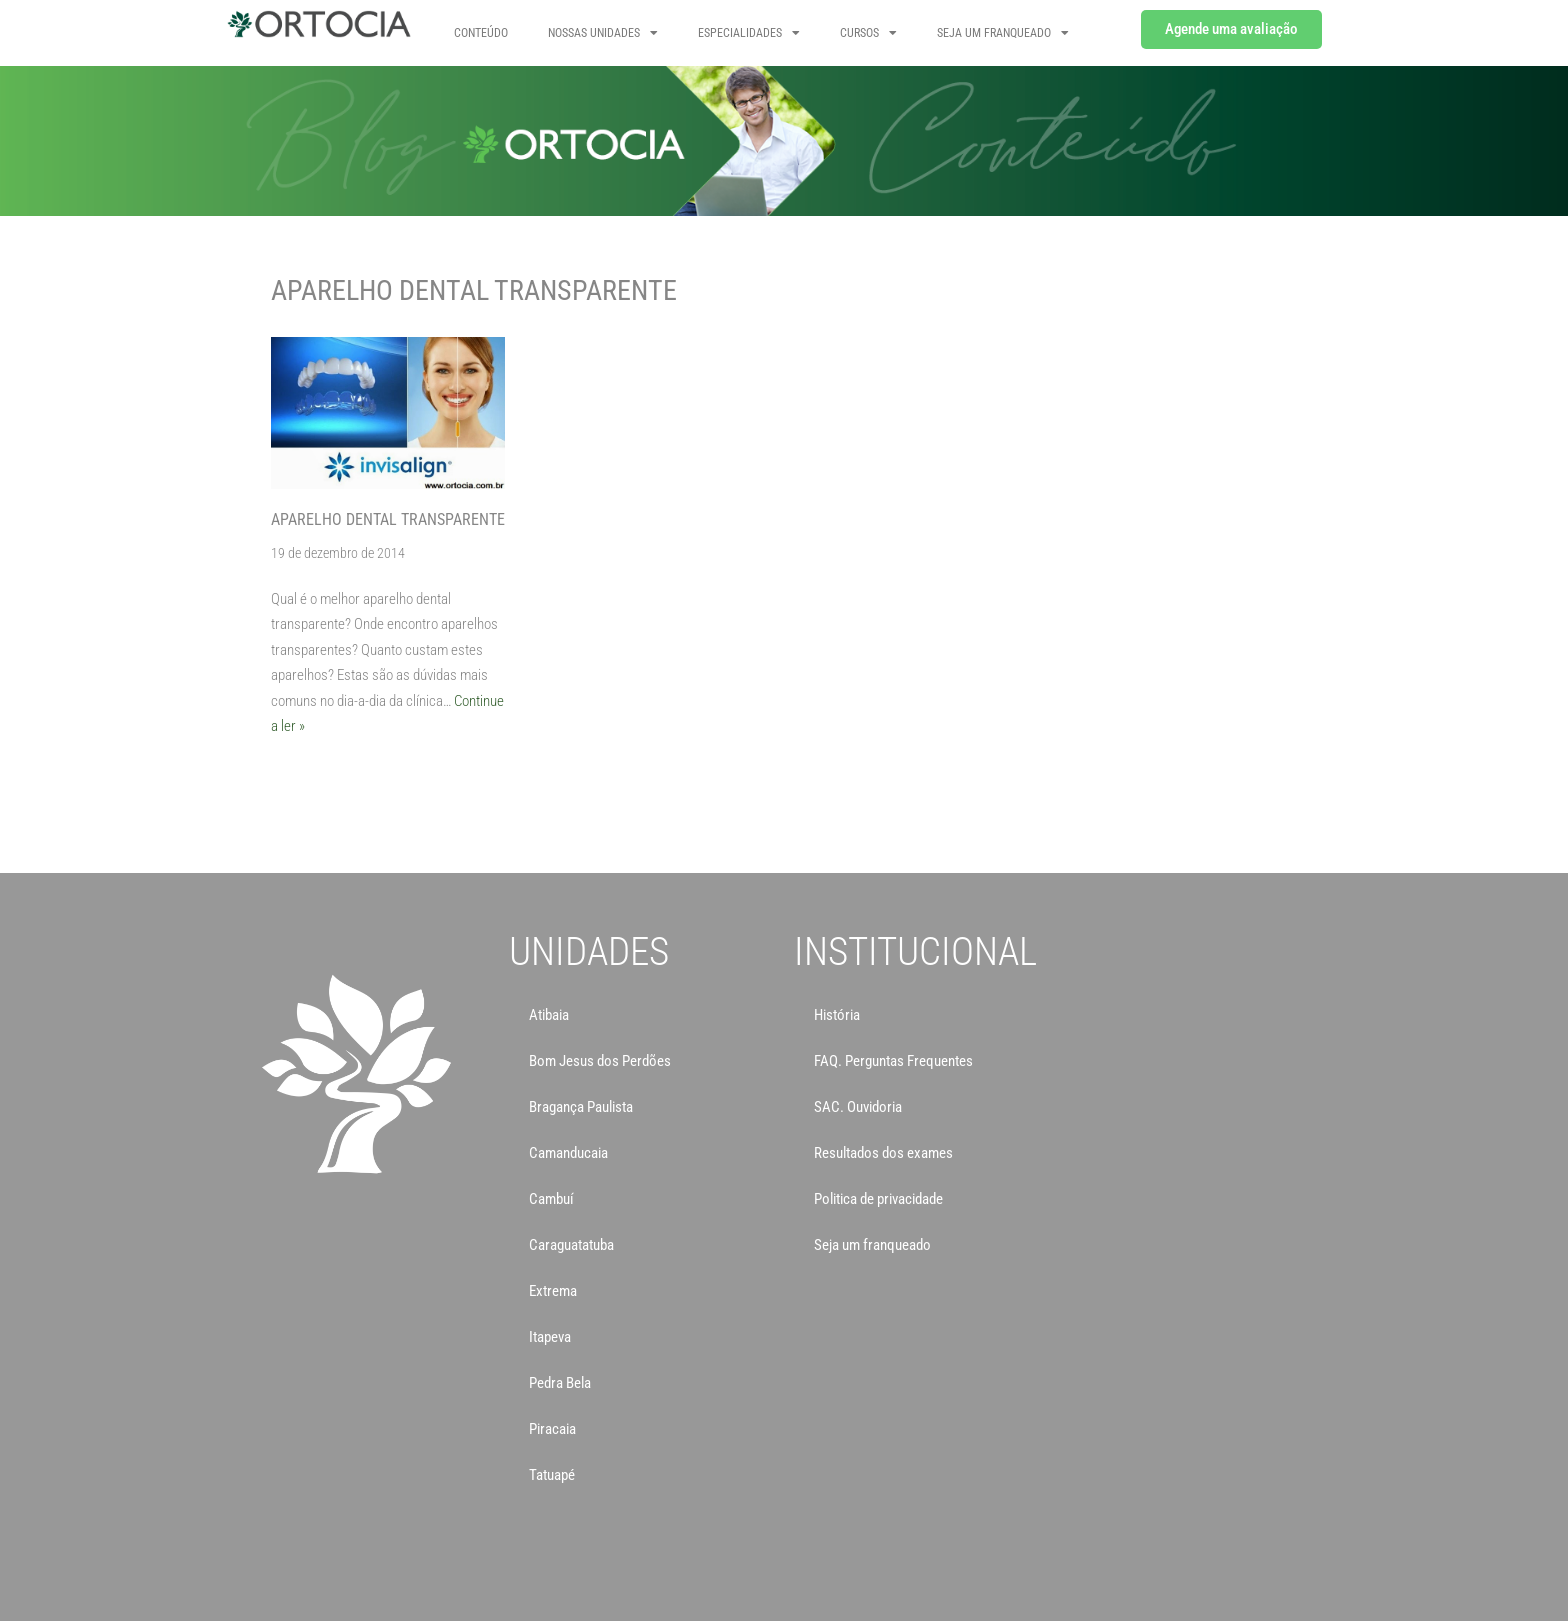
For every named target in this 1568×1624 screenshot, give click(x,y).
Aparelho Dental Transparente (388, 519)
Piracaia (552, 1429)
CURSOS (868, 33)
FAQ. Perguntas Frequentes (893, 1061)
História (837, 1015)
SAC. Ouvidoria (858, 1107)
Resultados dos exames (883, 1153)
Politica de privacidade (878, 1199)
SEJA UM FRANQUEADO (1003, 33)
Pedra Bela (560, 1383)
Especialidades (749, 33)
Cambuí (551, 1199)
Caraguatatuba (571, 1245)
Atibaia (549, 1015)
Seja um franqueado (872, 1245)
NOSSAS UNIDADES (603, 33)
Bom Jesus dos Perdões (600, 1061)
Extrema (553, 1291)
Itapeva (550, 1337)
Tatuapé (552, 1475)
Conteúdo (481, 33)
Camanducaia (568, 1153)
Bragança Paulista (581, 1107)
